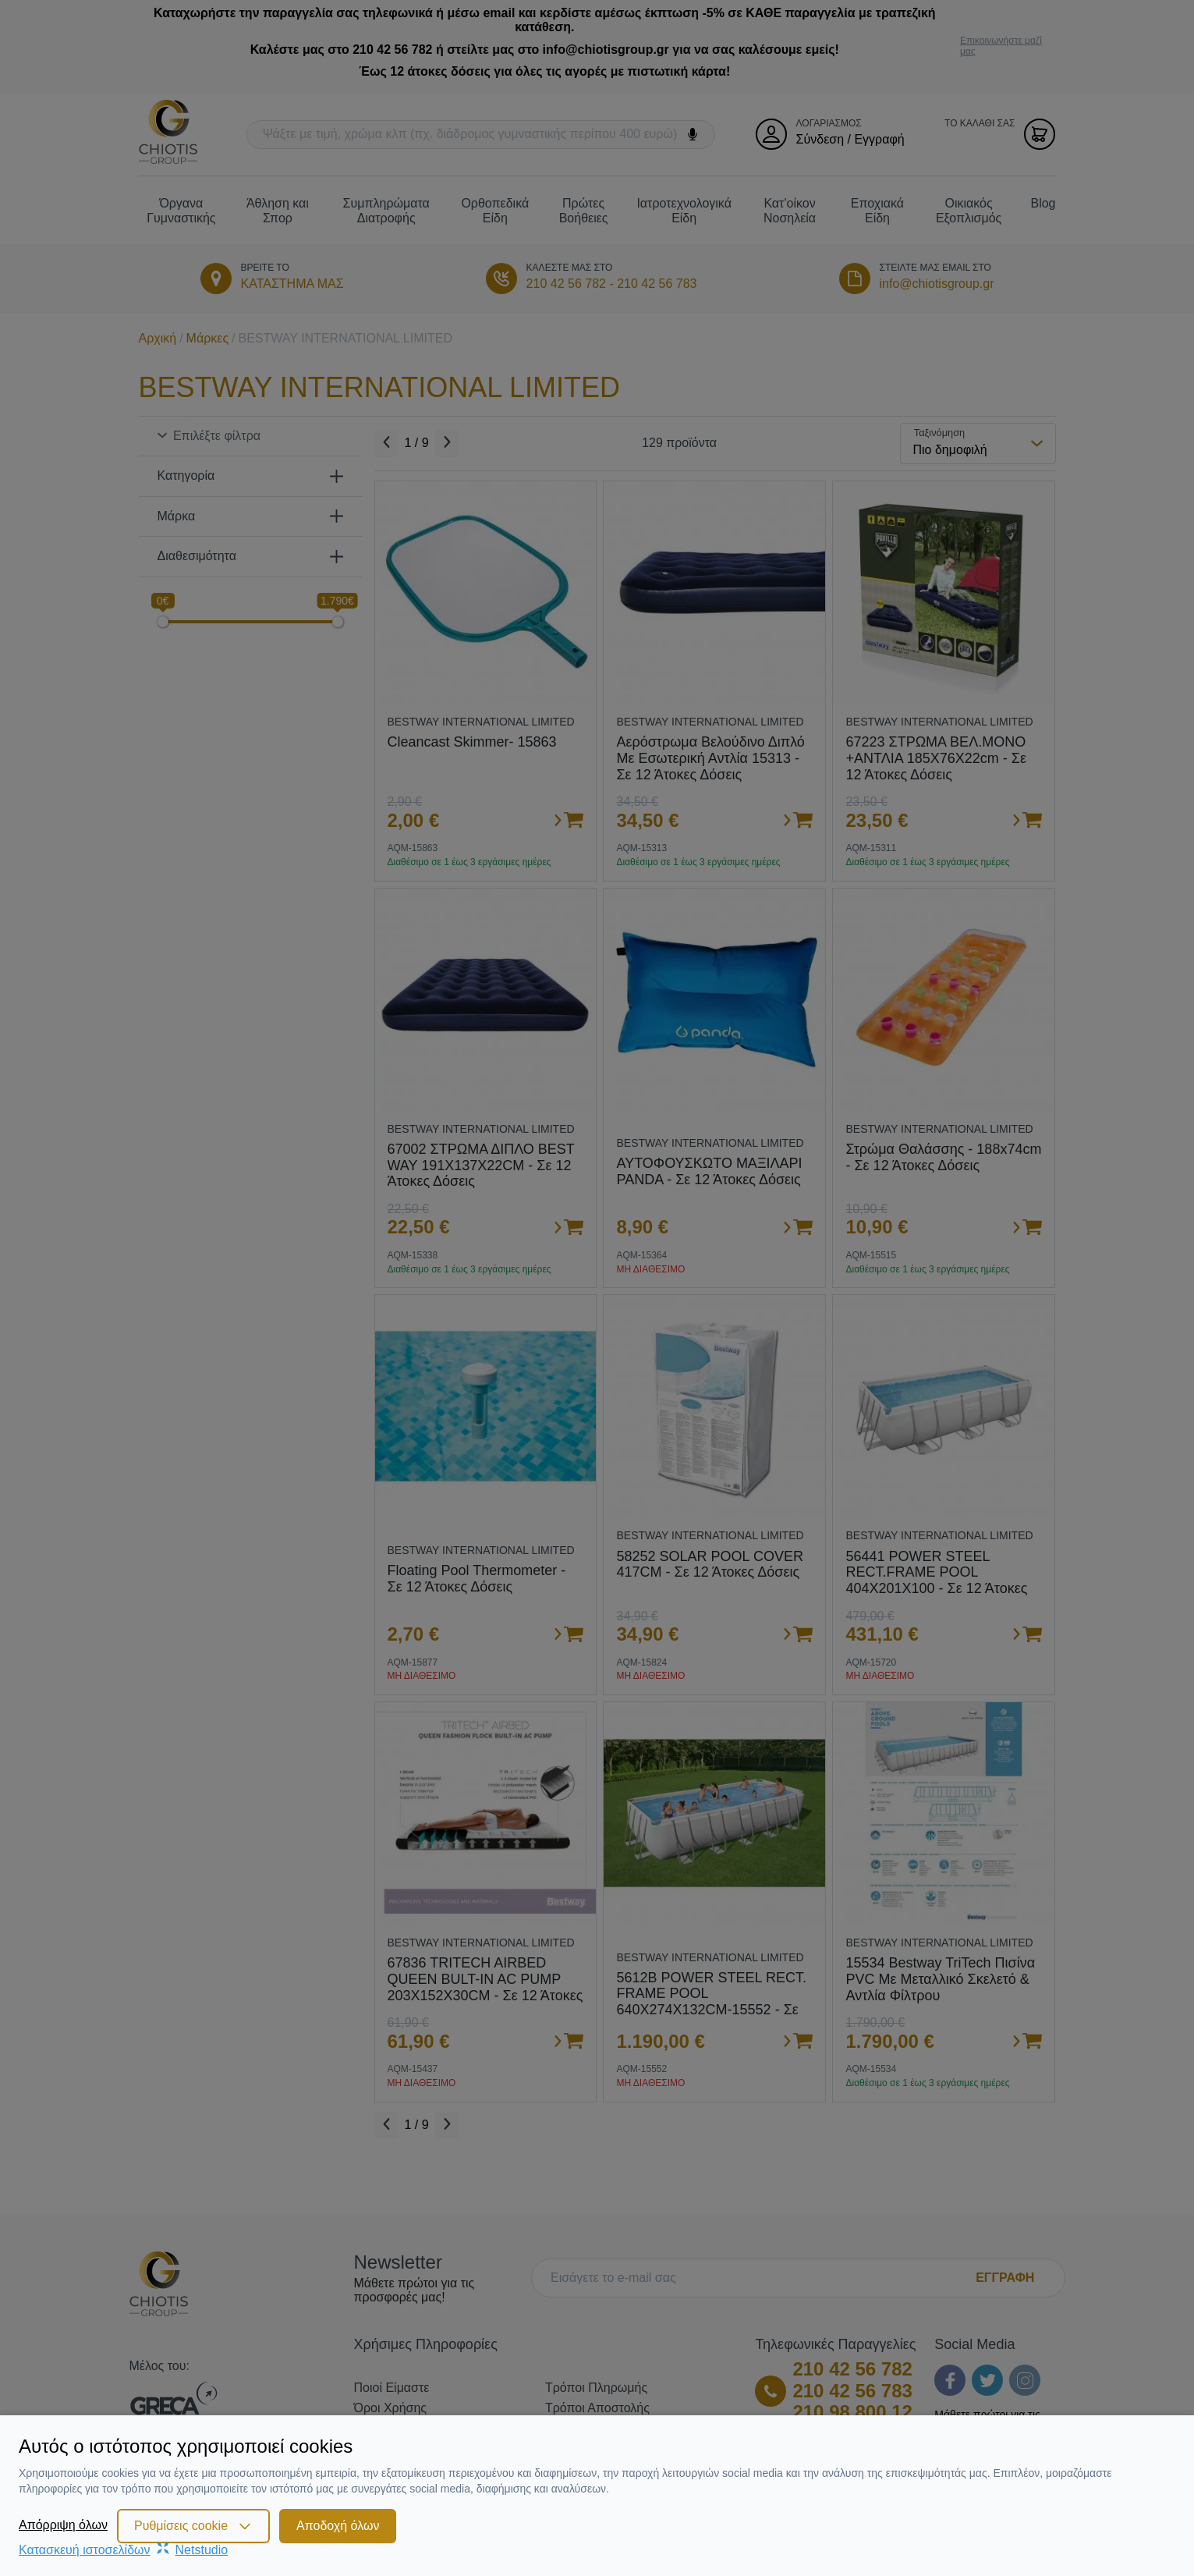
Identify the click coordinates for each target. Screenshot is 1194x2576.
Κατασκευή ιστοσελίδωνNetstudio (123, 2549)
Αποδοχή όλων (337, 2525)
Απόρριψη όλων (63, 2525)
